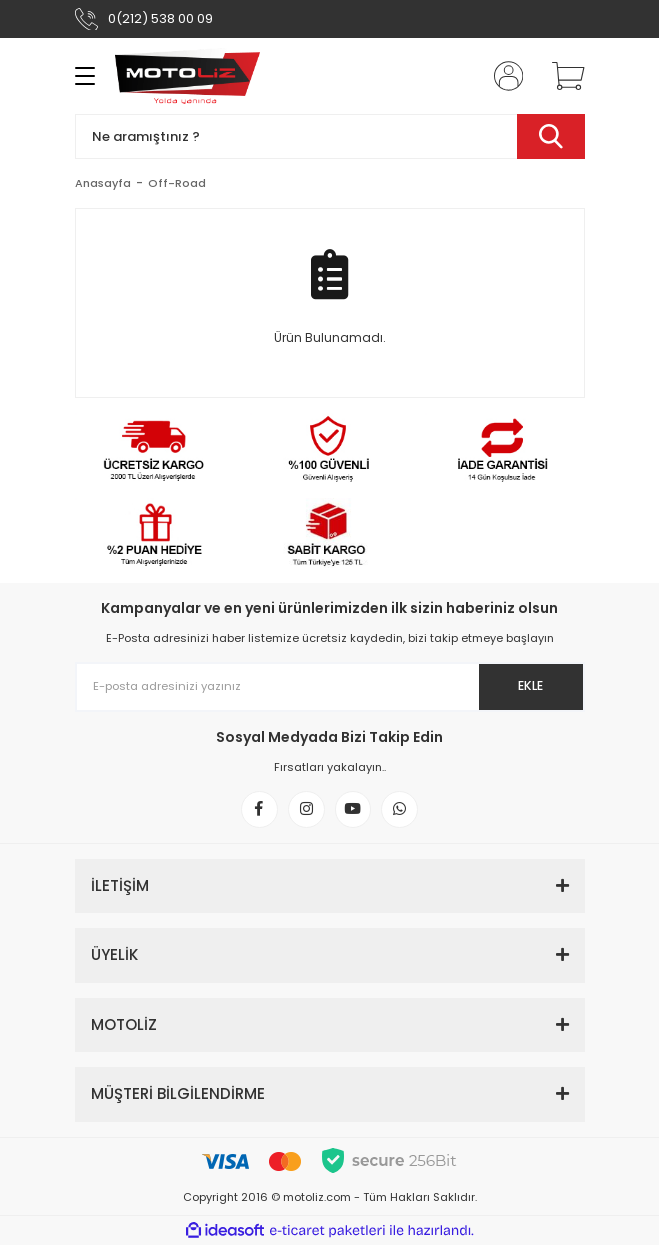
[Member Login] (502, 76)
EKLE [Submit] (528, 686)
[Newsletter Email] (330, 687)
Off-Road (177, 183)
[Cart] (561, 76)
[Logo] (188, 76)
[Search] (330, 136)
